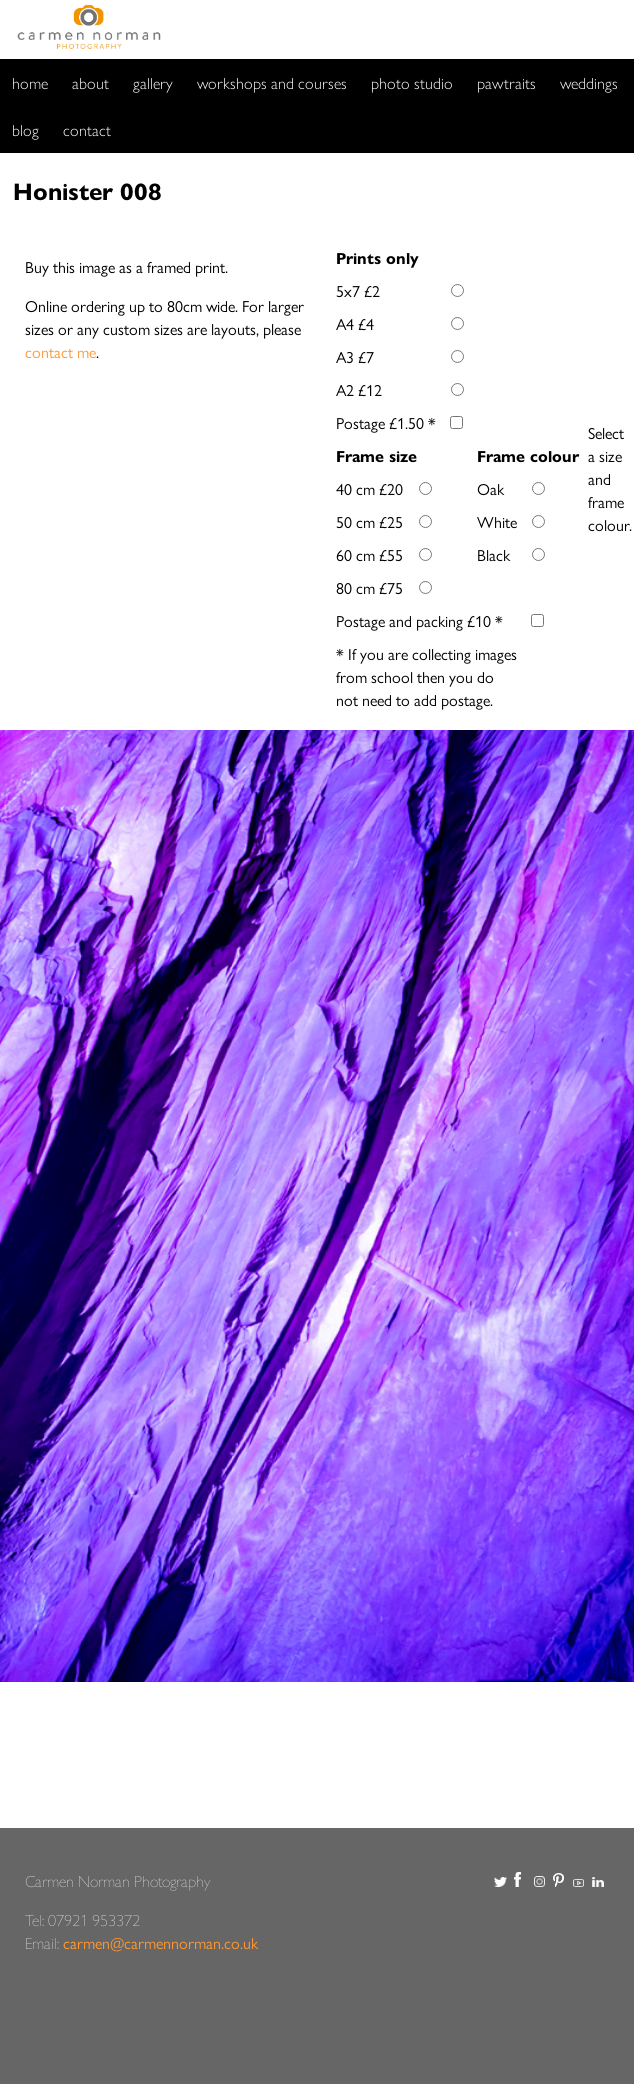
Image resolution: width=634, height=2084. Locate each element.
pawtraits (506, 82)
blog (25, 129)
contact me (60, 351)
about (90, 82)
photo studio (412, 82)
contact (87, 129)
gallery (153, 82)
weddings (589, 82)
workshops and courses (272, 82)
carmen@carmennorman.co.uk (160, 1942)
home (30, 82)
